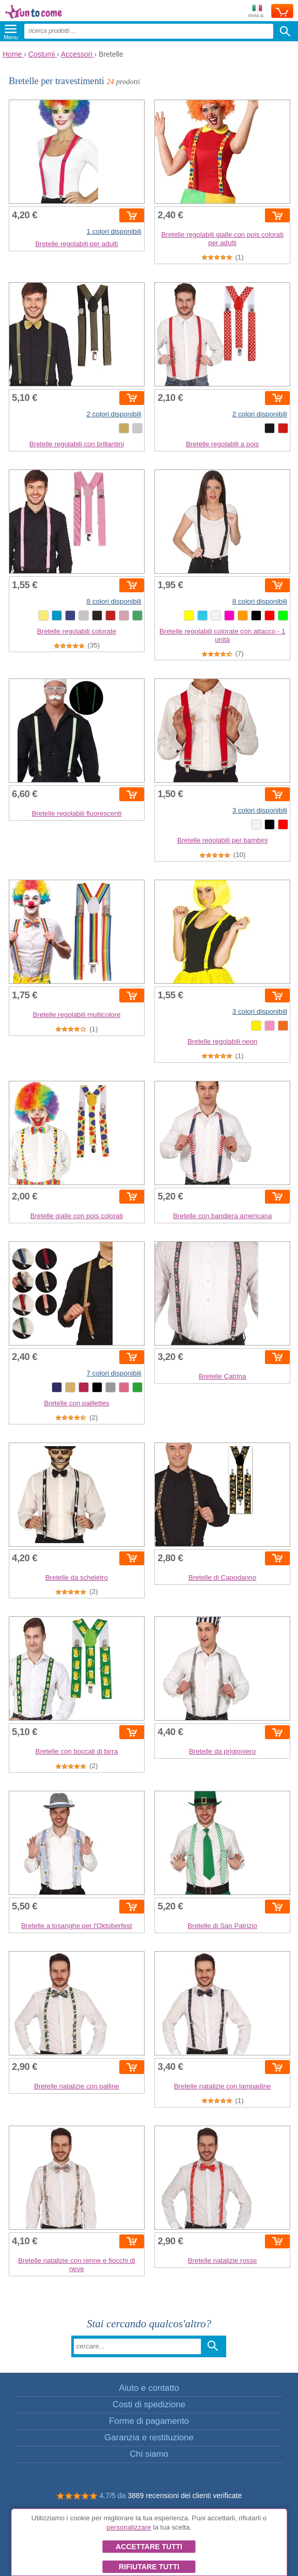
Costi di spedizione (149, 2404)
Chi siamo (149, 2454)
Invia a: (256, 11)
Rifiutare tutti (149, 2567)
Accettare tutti (149, 2546)
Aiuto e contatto (149, 2388)
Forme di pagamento (149, 2421)
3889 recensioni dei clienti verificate (185, 2495)
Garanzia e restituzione (149, 2437)
